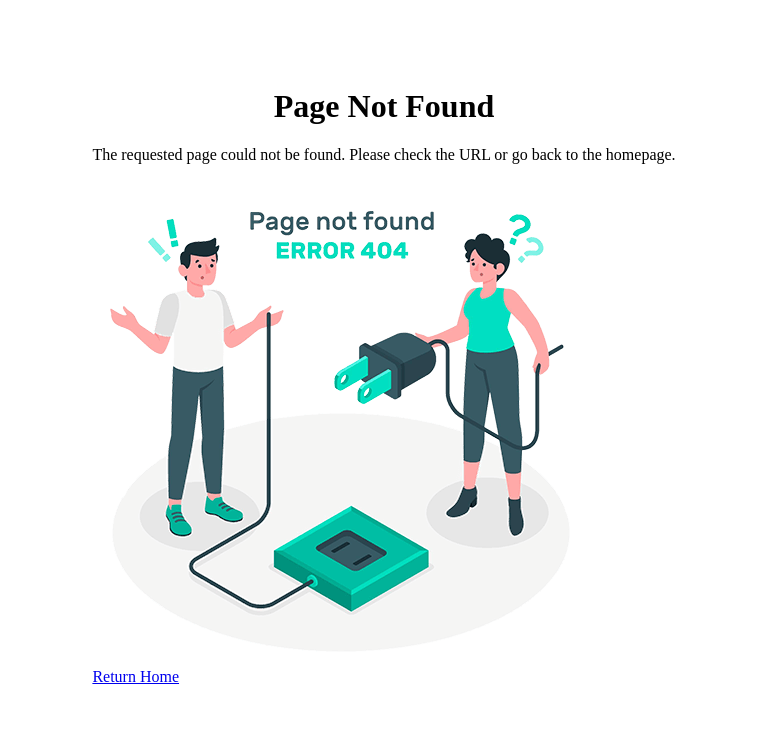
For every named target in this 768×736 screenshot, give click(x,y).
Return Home (135, 676)
